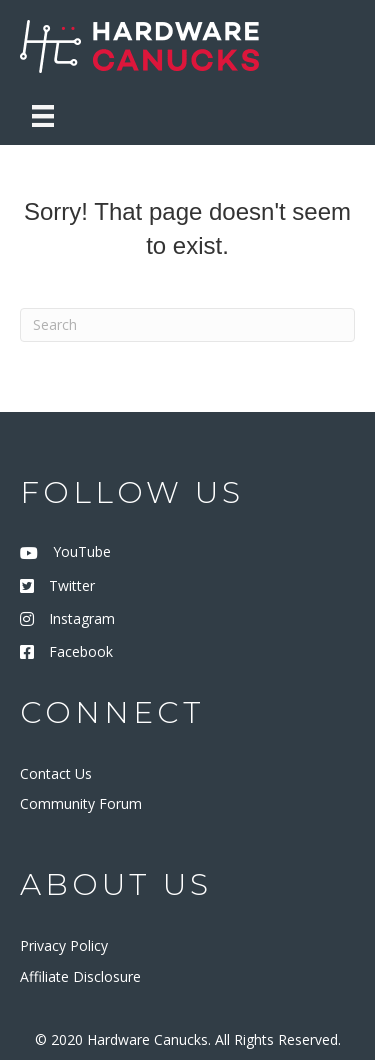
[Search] (187, 325)
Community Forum (81, 803)
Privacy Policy (64, 945)
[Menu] (43, 116)
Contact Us (56, 773)
